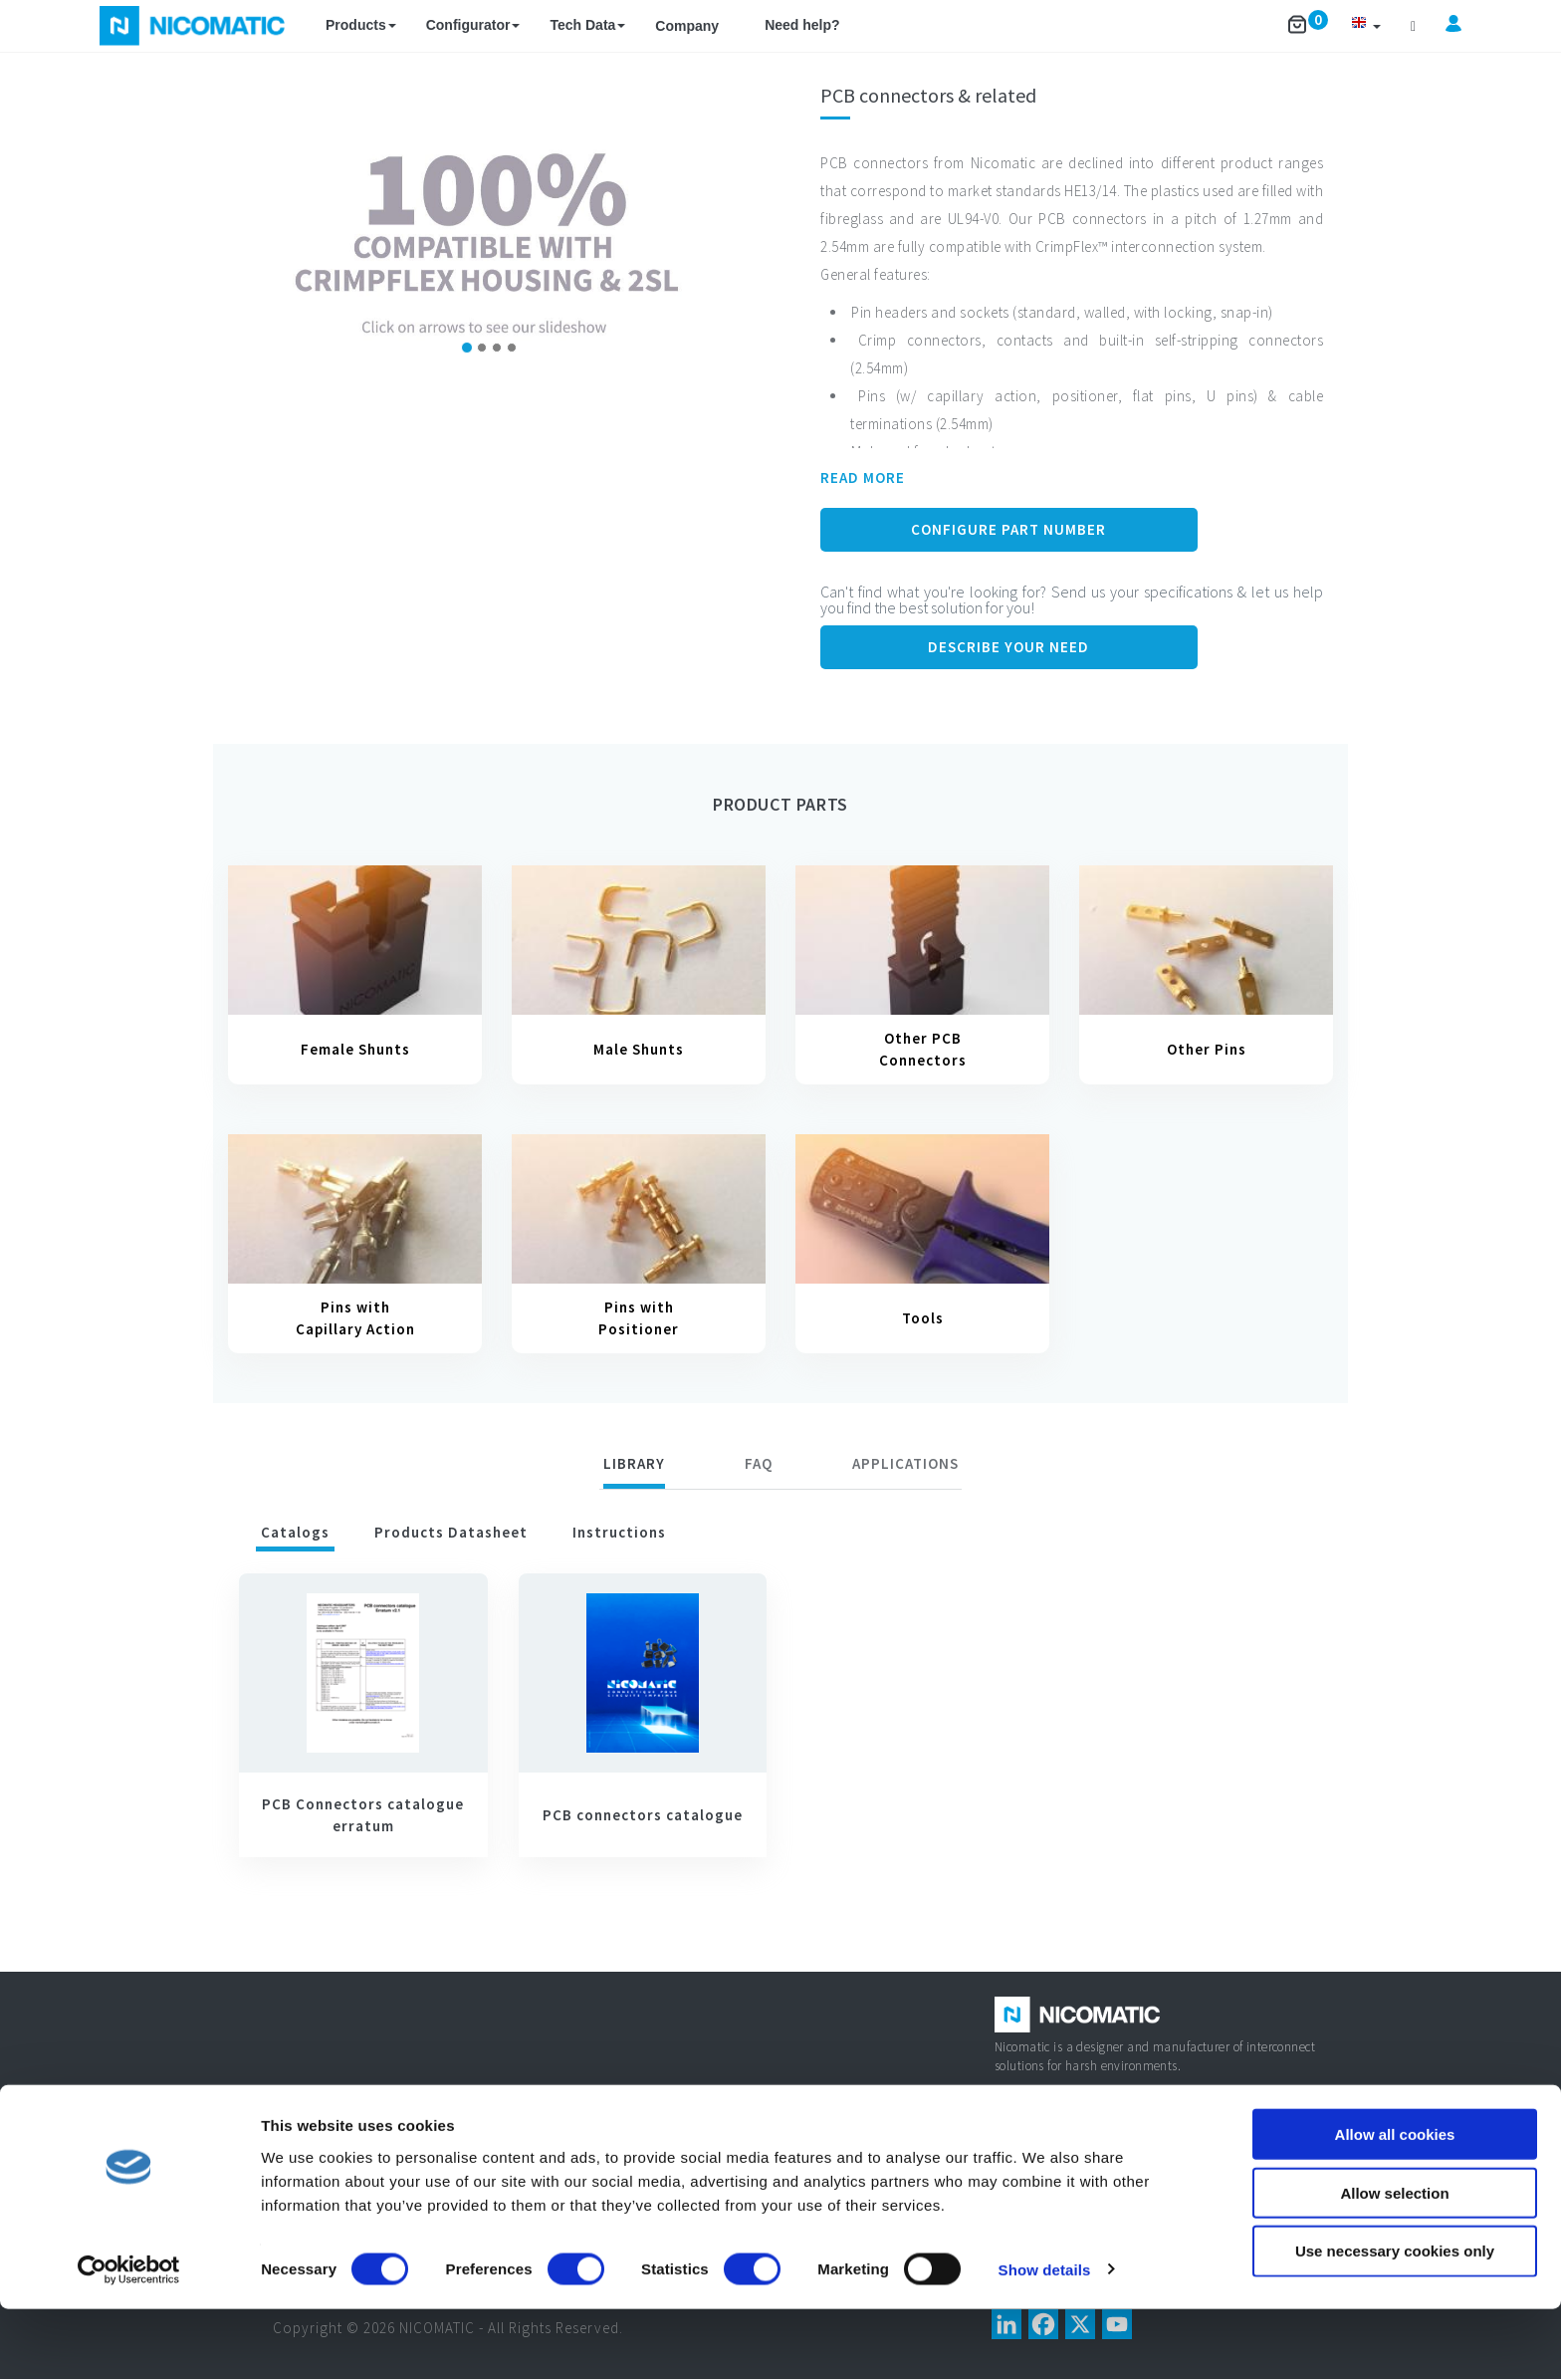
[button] (1366, 25)
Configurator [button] (473, 25)
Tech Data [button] (587, 25)
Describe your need (1008, 646)
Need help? (802, 25)
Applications (905, 1463)
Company (687, 26)
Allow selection (1394, 2264)
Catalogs (295, 1532)
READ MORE (862, 477)
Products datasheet (451, 1532)
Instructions (619, 1532)
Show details (1045, 2340)
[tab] (634, 1467)
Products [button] (361, 25)
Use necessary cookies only (1394, 2322)
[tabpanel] (780, 1724)
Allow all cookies (1395, 2205)
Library (634, 1463)
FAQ (759, 1463)
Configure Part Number (1008, 529)
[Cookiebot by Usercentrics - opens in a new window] (129, 2341)
